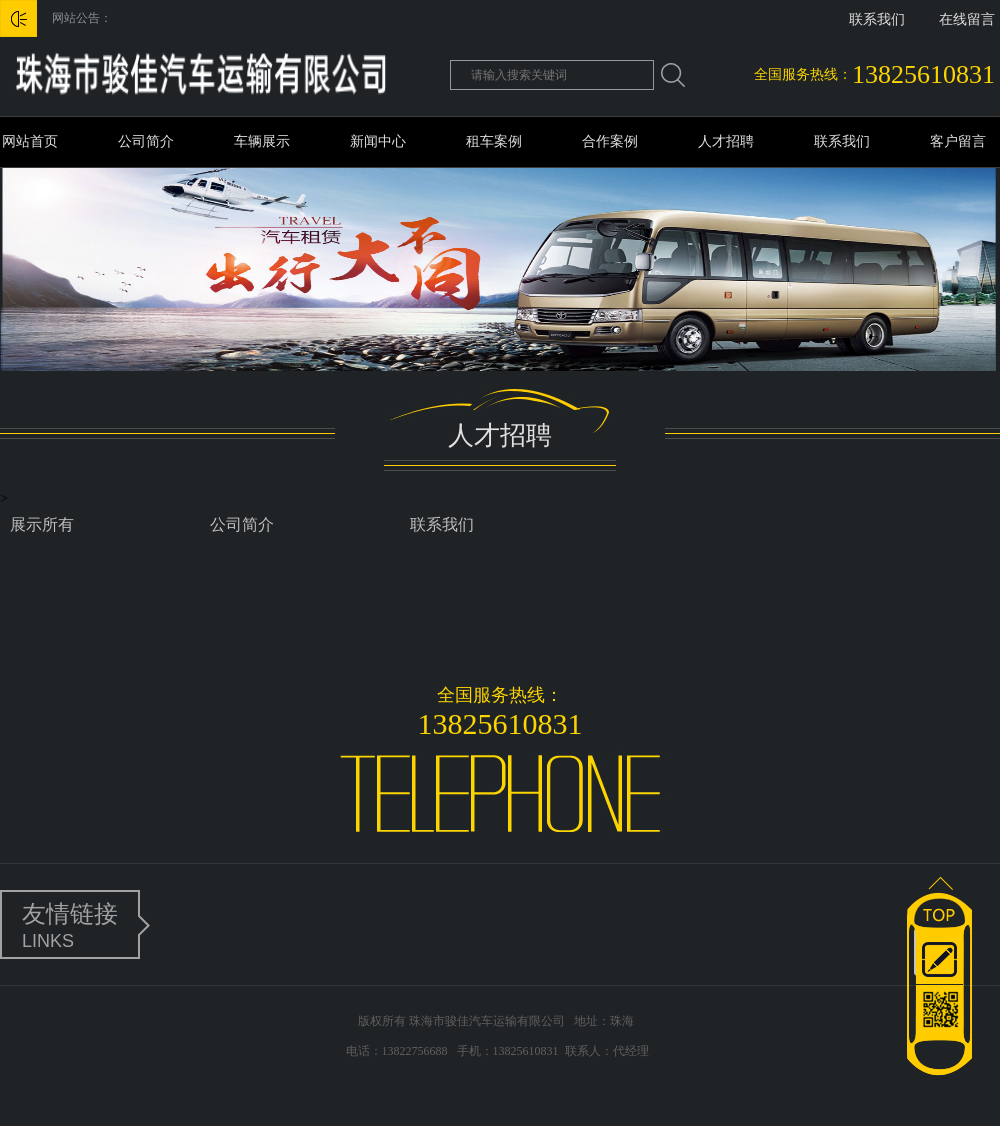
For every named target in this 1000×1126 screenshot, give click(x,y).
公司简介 (146, 141)
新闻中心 (378, 141)
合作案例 (610, 141)
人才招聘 (726, 141)
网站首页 (30, 141)
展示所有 (42, 524)
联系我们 (877, 19)
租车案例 (494, 141)
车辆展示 (262, 141)
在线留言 (967, 19)
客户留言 (958, 141)
